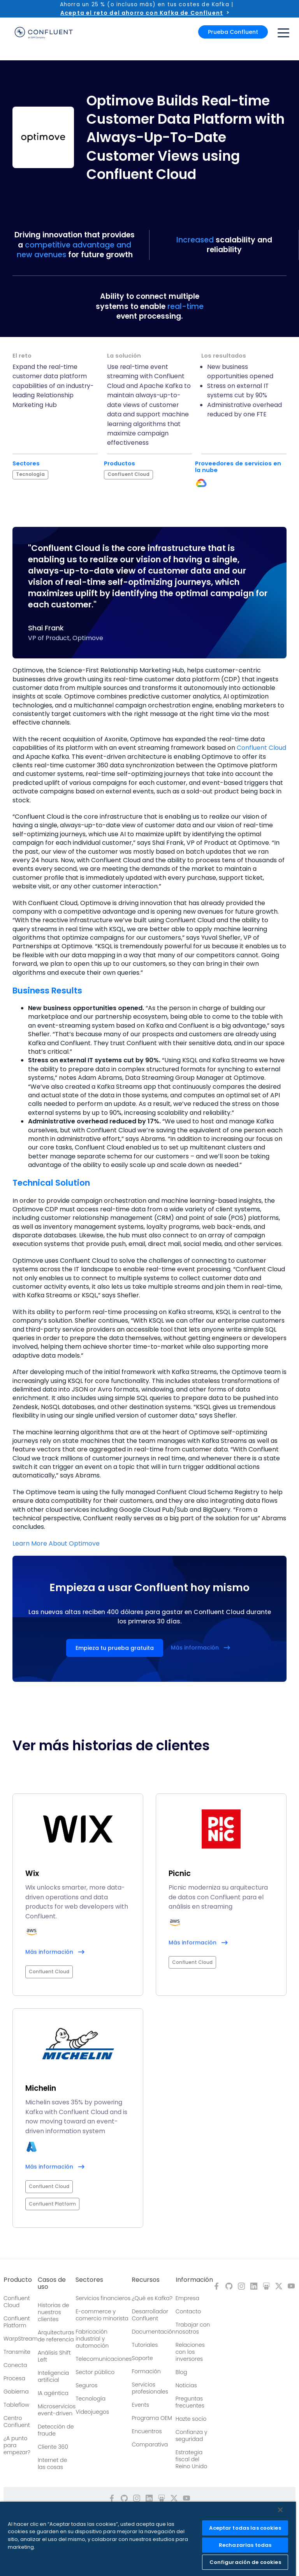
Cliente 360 (53, 2447)
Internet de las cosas (52, 2463)
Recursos (146, 2280)
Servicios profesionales (150, 2388)
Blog (181, 2372)
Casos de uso (52, 2283)
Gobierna (16, 2391)
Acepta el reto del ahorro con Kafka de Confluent (141, 13)
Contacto (188, 2311)
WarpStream (21, 2339)
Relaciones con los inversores (190, 2352)
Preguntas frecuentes (190, 2402)
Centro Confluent (17, 2421)
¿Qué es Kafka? (152, 2298)
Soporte (142, 2358)
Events (140, 2405)
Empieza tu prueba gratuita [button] (115, 1648)
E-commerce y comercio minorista (102, 2315)
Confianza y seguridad (192, 2435)
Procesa (14, 2378)
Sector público (95, 2372)
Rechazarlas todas (245, 2545)
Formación (146, 2371)
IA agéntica (53, 2393)
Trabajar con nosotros (193, 2328)
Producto (18, 2280)
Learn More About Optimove (56, 1543)
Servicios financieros (103, 2298)
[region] (148, 2539)
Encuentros (147, 2431)
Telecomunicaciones (104, 2359)
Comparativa (150, 2444)
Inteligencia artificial (53, 2376)
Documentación (153, 2332)
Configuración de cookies (245, 2562)
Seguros (86, 2385)
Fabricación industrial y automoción (92, 2339)
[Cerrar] (280, 2510)
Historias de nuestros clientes (53, 2312)
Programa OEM (152, 2418)
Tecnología (91, 2398)
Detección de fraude (56, 2430)
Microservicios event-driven (57, 2409)
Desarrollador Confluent (150, 2315)
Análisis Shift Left (54, 2356)
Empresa (187, 2298)
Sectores (89, 2280)
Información (194, 2280)
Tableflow (16, 2405)
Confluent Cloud (261, 747)
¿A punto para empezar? (17, 2445)
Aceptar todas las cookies (245, 2528)
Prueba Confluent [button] (233, 32)
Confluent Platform (17, 2322)
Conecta (15, 2365)
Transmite (17, 2352)
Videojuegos (92, 2412)
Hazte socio (191, 2419)
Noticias (186, 2385)
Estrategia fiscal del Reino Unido (192, 2459)
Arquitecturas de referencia (56, 2336)
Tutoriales (145, 2345)
